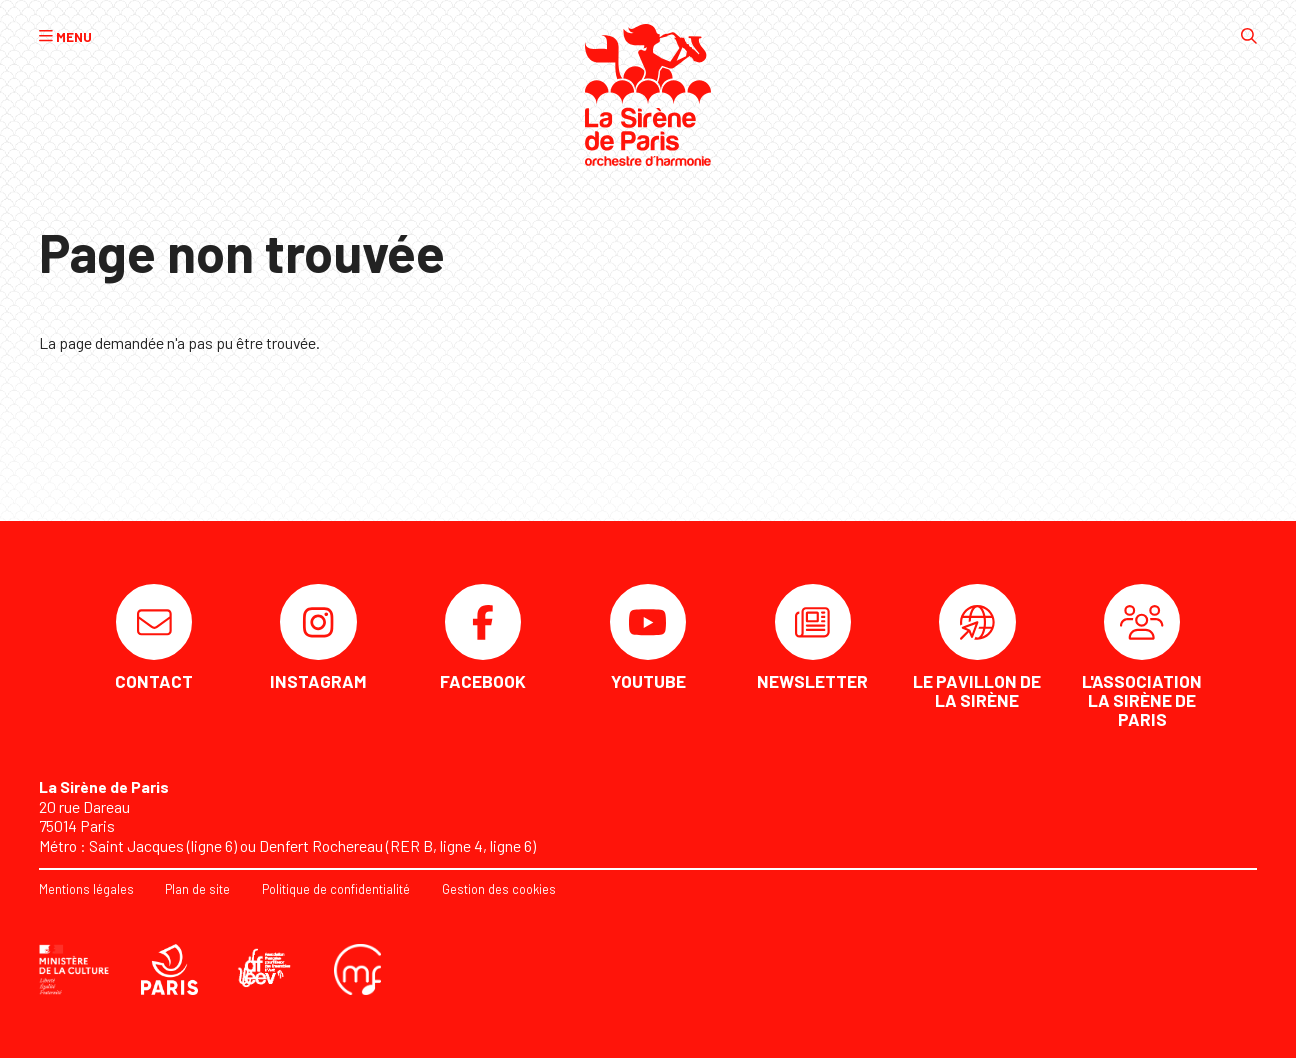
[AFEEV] (266, 969)
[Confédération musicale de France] (357, 969)
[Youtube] (648, 638)
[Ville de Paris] (170, 969)
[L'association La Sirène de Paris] (1142, 657)
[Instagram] (319, 638)
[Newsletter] (813, 638)
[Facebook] (483, 638)
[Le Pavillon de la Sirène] (977, 647)
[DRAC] (74, 969)
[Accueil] (648, 95)
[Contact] (154, 638)
